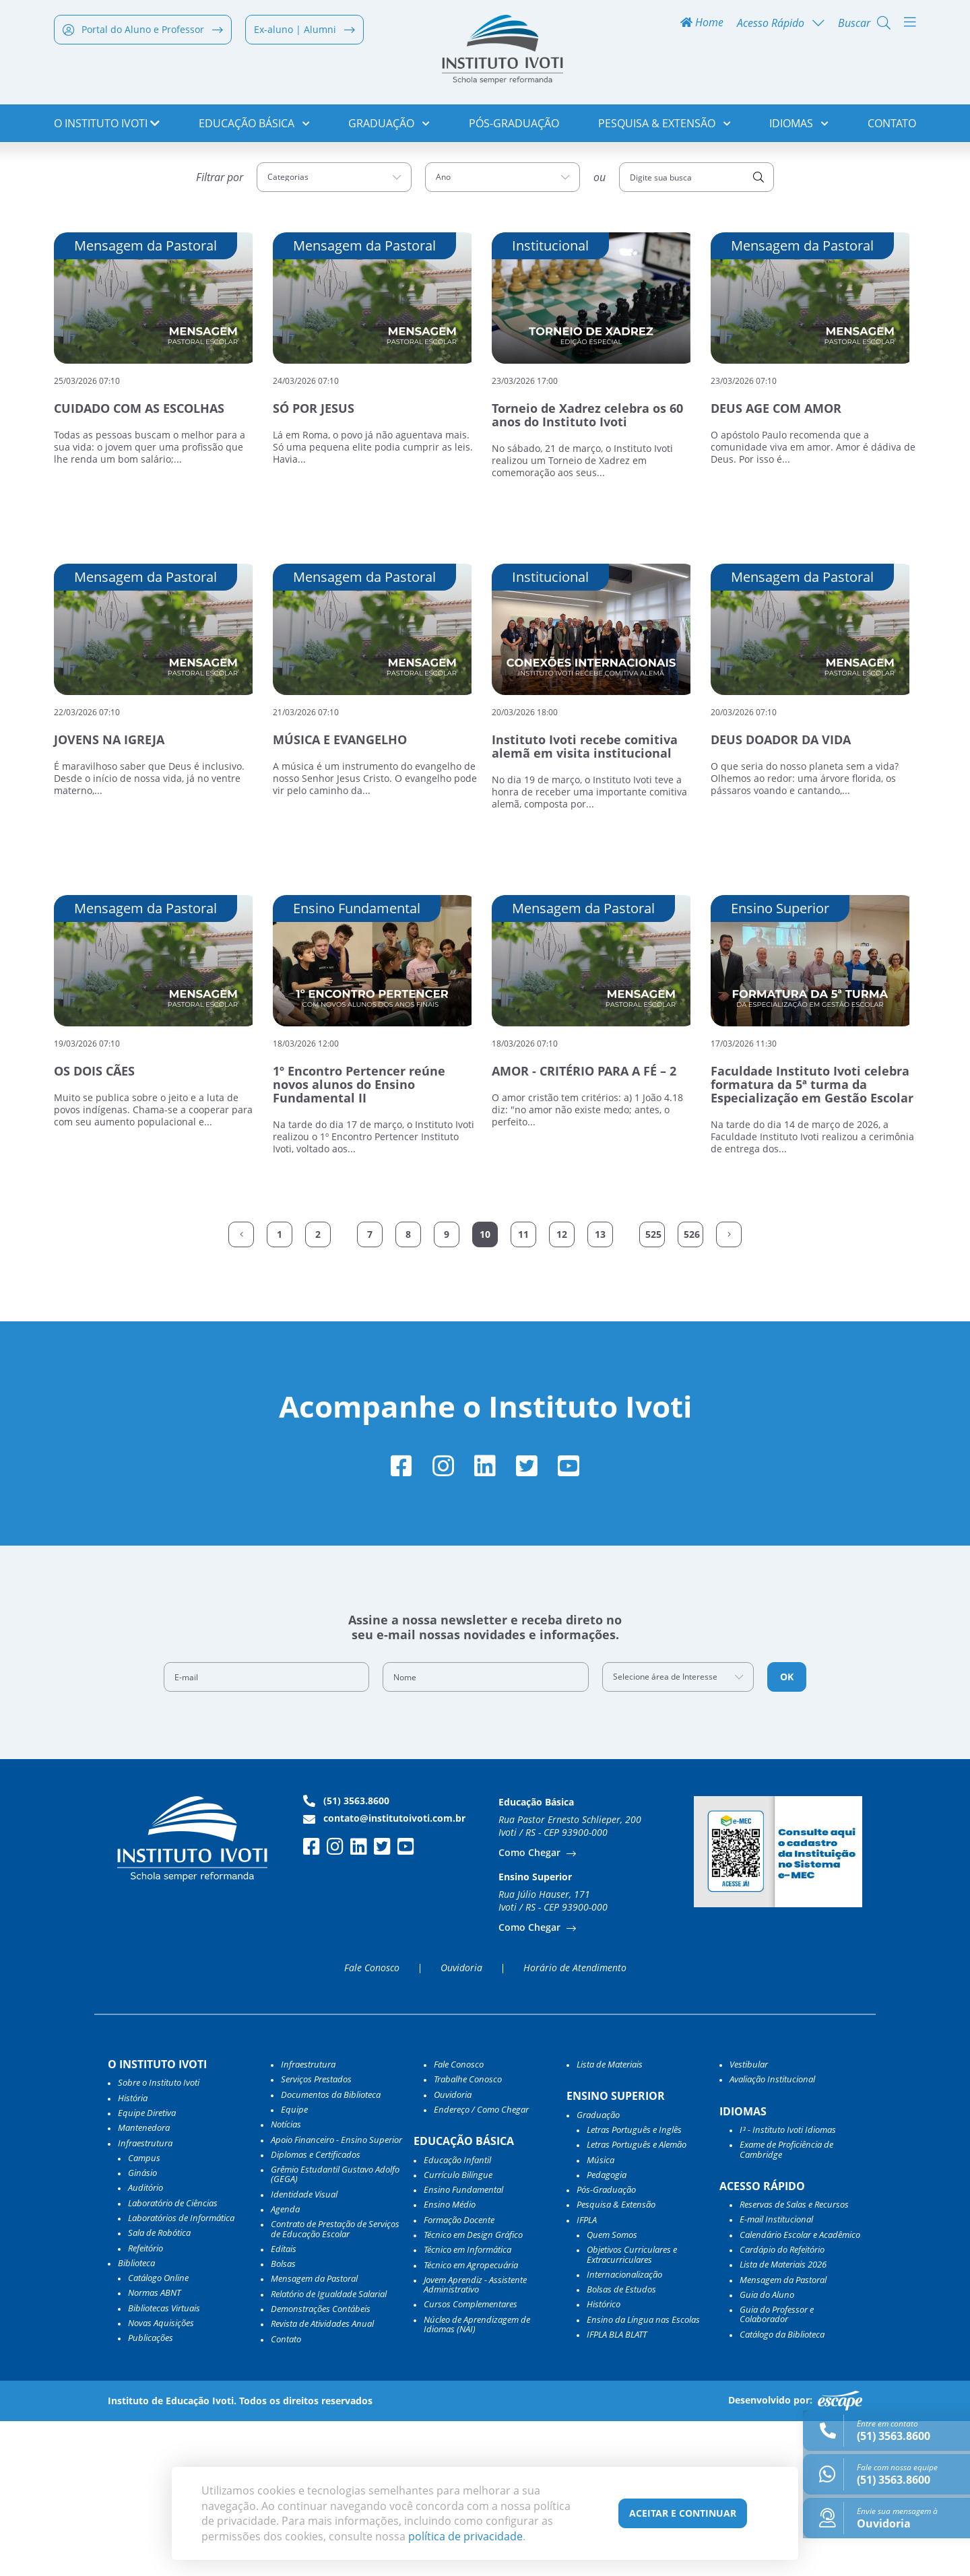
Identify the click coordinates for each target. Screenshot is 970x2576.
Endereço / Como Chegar (481, 2264)
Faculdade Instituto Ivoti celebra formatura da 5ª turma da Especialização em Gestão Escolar (812, 1235)
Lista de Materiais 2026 (783, 2419)
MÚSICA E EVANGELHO (340, 891)
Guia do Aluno (767, 2449)
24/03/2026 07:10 (306, 532)
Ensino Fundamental (463, 2344)
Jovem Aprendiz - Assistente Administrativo (475, 2439)
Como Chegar (530, 2007)
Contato (892, 128)
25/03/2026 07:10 (87, 532)
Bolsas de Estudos (621, 2444)
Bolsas (283, 2418)
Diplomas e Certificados (315, 2309)
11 (523, 1385)
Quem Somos (612, 2389)
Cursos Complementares (470, 2459)
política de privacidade (465, 2536)
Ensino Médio (450, 2360)
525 (653, 1385)
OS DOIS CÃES (94, 1222)
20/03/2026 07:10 (744, 863)
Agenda (285, 2364)
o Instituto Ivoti (107, 128)
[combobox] (334, 328)
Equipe (294, 2264)
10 (485, 1385)
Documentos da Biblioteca (331, 2249)
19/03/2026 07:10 (87, 1194)
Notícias (286, 2279)
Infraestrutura (308, 2219)
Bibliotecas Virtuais (164, 2463)
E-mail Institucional (776, 2374)
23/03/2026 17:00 (525, 532)
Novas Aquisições (161, 2477)
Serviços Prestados (316, 2234)
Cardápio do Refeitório (782, 2404)
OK (787, 1831)
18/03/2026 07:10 (525, 1194)
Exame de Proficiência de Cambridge (786, 2304)
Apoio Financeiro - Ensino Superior (336, 2294)
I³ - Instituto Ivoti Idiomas (788, 2284)
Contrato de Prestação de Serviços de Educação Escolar (335, 2383)
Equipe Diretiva (147, 2267)
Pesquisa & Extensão (664, 128)
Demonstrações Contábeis (320, 2463)
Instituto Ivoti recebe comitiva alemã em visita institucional (585, 898)
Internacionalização (624, 2429)
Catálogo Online (158, 2432)
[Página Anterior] (241, 1385)
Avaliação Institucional (772, 2234)
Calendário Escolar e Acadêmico (800, 2389)
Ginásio (142, 2327)
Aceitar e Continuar (682, 2513)
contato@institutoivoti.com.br (384, 1973)
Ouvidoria (461, 2123)
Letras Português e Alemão (636, 2299)
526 (692, 1385)
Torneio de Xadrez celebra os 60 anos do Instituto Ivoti (587, 566)
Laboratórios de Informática (181, 2372)
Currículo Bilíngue (458, 2329)
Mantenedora (144, 2282)
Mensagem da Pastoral (314, 2434)
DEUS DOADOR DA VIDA (781, 891)
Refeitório (145, 2403)
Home (701, 28)
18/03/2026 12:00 (306, 1194)
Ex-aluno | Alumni (304, 34)
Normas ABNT (154, 2448)
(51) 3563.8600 (346, 1955)
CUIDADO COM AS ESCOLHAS (139, 560)
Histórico (603, 2459)
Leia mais (77, 634)
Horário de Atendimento (574, 2123)
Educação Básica (254, 128)
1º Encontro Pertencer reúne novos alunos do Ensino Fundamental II (359, 1235)
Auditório (145, 2343)
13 (600, 1385)
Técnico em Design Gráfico (473, 2389)
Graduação (389, 128)
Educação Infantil (457, 2314)
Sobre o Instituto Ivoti (158, 2237)
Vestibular (749, 2219)
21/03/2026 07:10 (306, 863)
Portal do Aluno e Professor (143, 34)
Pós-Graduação (514, 128)
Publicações (150, 2492)
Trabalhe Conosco (468, 2234)
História (133, 2252)
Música (600, 2314)
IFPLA (587, 2374)
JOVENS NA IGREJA (109, 891)
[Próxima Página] (729, 1385)
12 (561, 1385)
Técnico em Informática (467, 2404)
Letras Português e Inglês (634, 2284)
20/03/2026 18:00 (525, 863)
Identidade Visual (304, 2349)
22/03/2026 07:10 (87, 863)
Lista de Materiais (610, 2219)
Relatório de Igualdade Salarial (329, 2448)
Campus (144, 2312)
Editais (283, 2403)
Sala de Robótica (159, 2387)
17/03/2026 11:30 (744, 1194)
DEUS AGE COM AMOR (776, 560)
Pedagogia (606, 2329)
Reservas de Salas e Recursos (794, 2359)
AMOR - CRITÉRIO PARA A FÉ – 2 (584, 1222)
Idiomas (799, 128)
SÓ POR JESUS (313, 560)
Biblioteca (136, 2417)
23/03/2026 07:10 (744, 532)
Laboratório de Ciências (173, 2358)
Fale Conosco (371, 2123)
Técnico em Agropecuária (471, 2419)
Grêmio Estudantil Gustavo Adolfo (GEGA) (335, 2329)
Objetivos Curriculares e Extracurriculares (632, 2409)
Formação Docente (459, 2374)
